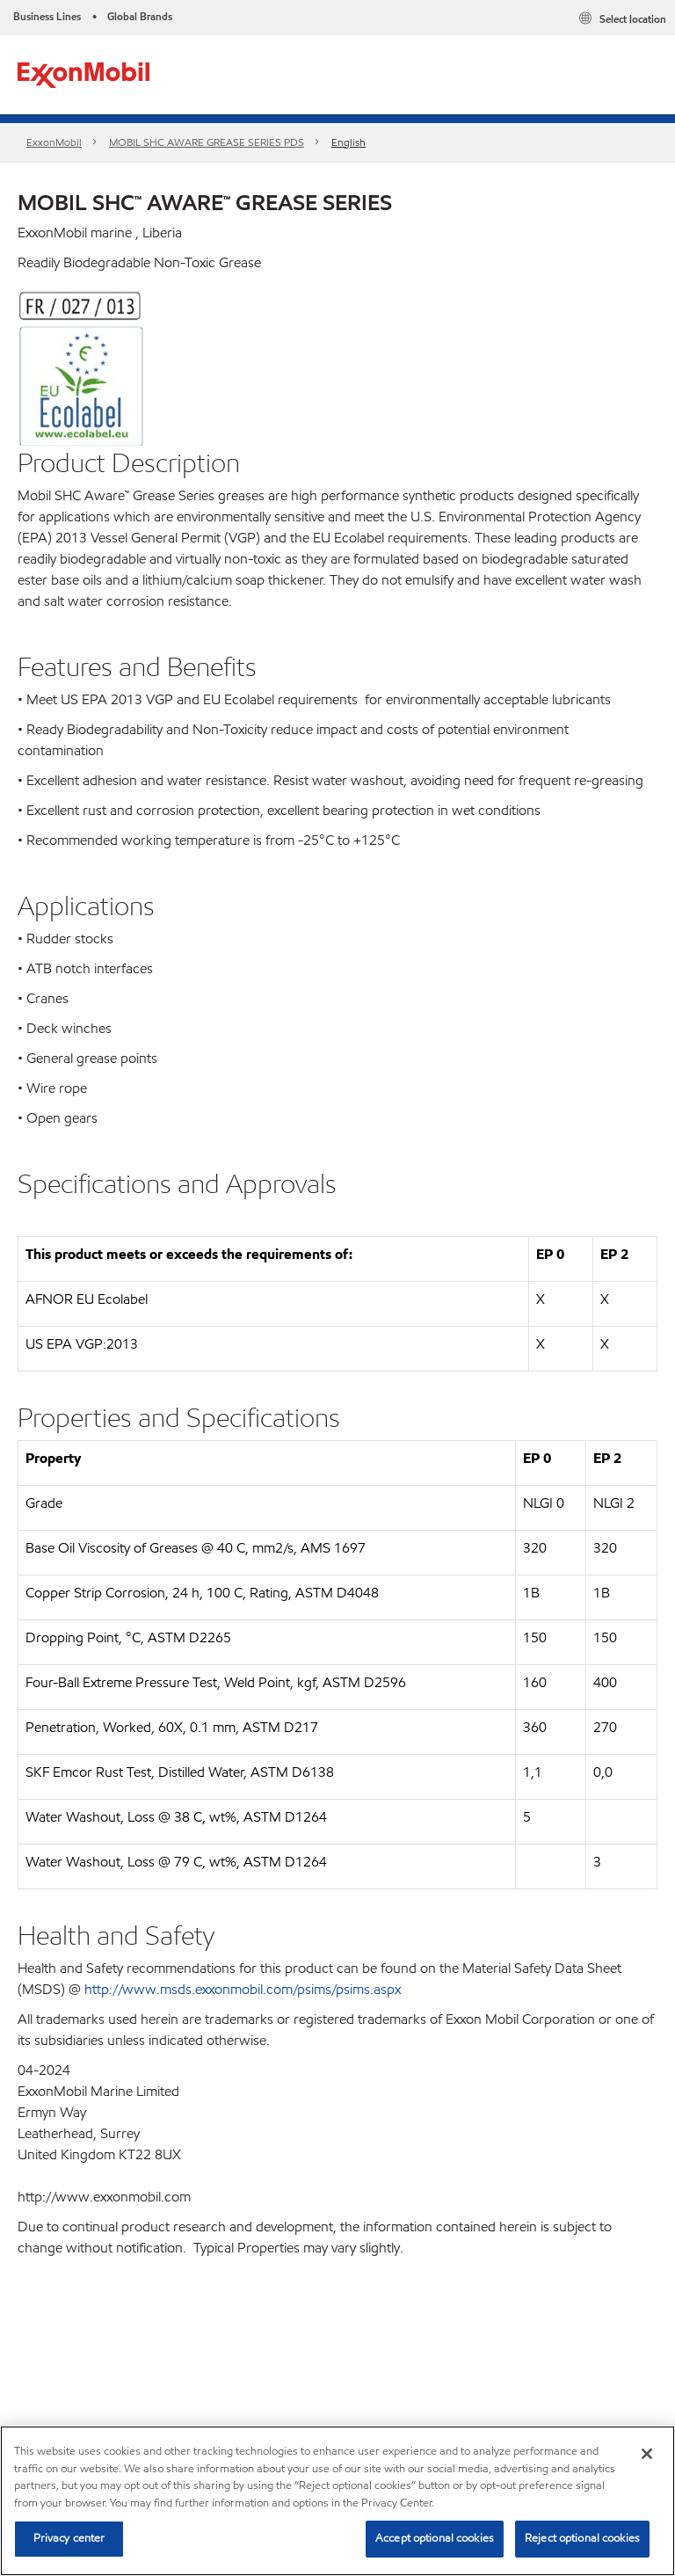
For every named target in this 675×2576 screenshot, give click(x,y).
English (348, 142)
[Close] (647, 2453)
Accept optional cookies (434, 2538)
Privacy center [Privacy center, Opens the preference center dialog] (69, 2538)
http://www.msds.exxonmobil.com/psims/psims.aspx (242, 1989)
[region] (337, 2501)
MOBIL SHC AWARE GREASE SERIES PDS (206, 142)
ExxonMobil (54, 142)
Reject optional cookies (582, 2538)
